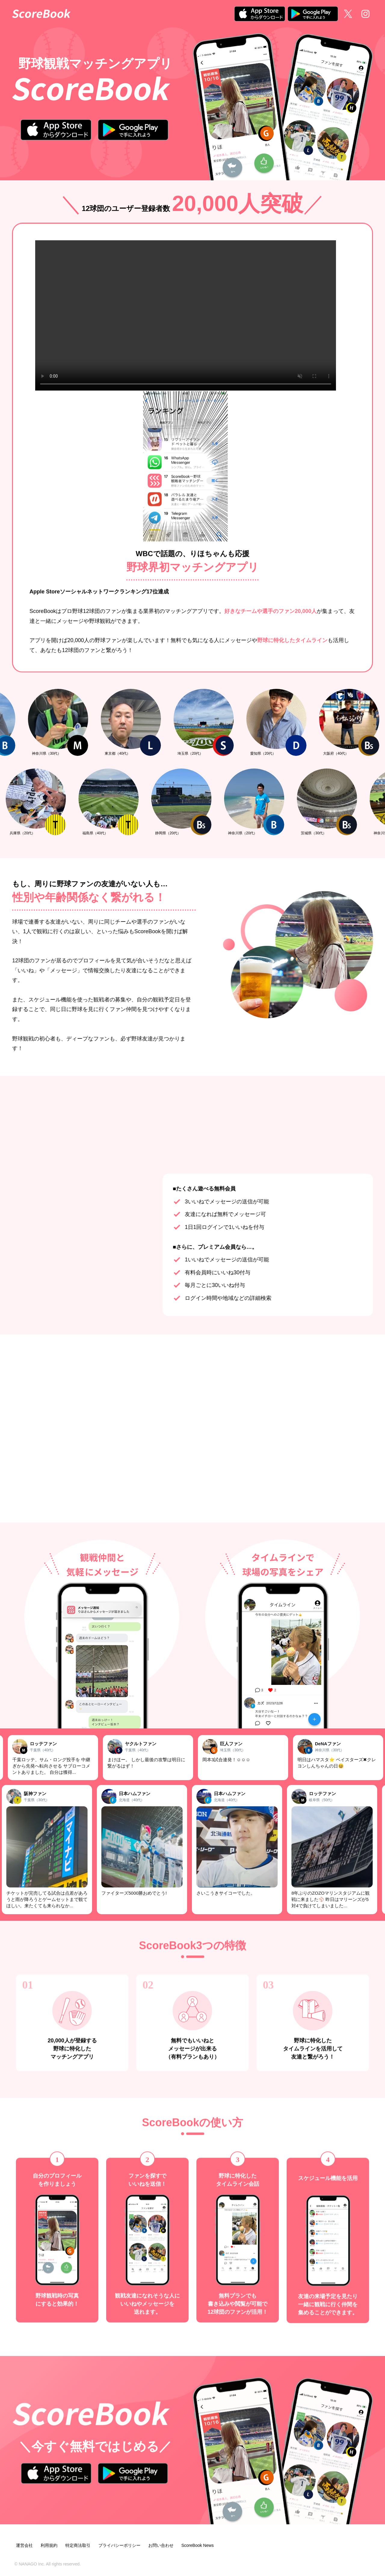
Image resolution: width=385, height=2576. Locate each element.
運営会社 (24, 2545)
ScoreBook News (197, 2545)
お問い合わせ (161, 2545)
